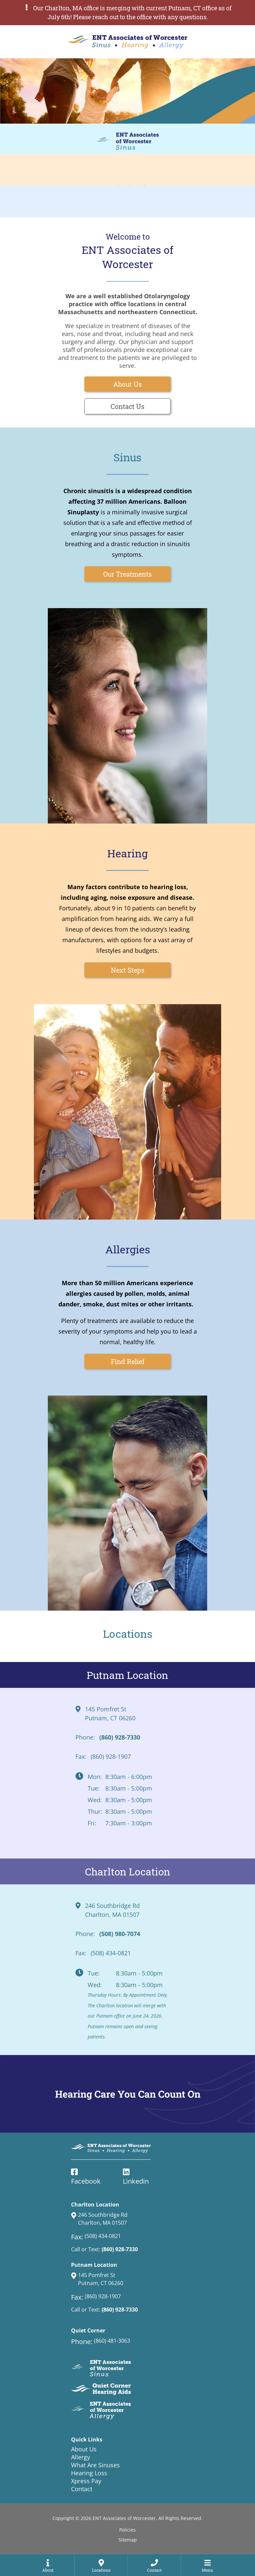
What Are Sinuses (95, 2465)
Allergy (80, 2457)
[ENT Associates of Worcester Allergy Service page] (127, 201)
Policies (127, 2530)
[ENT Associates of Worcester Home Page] (127, 41)
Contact (81, 2489)
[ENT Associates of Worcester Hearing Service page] (127, 170)
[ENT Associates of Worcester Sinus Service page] (127, 139)
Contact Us (127, 406)
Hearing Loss (89, 2473)
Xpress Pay (86, 2481)
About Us (127, 384)
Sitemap (128, 2540)
